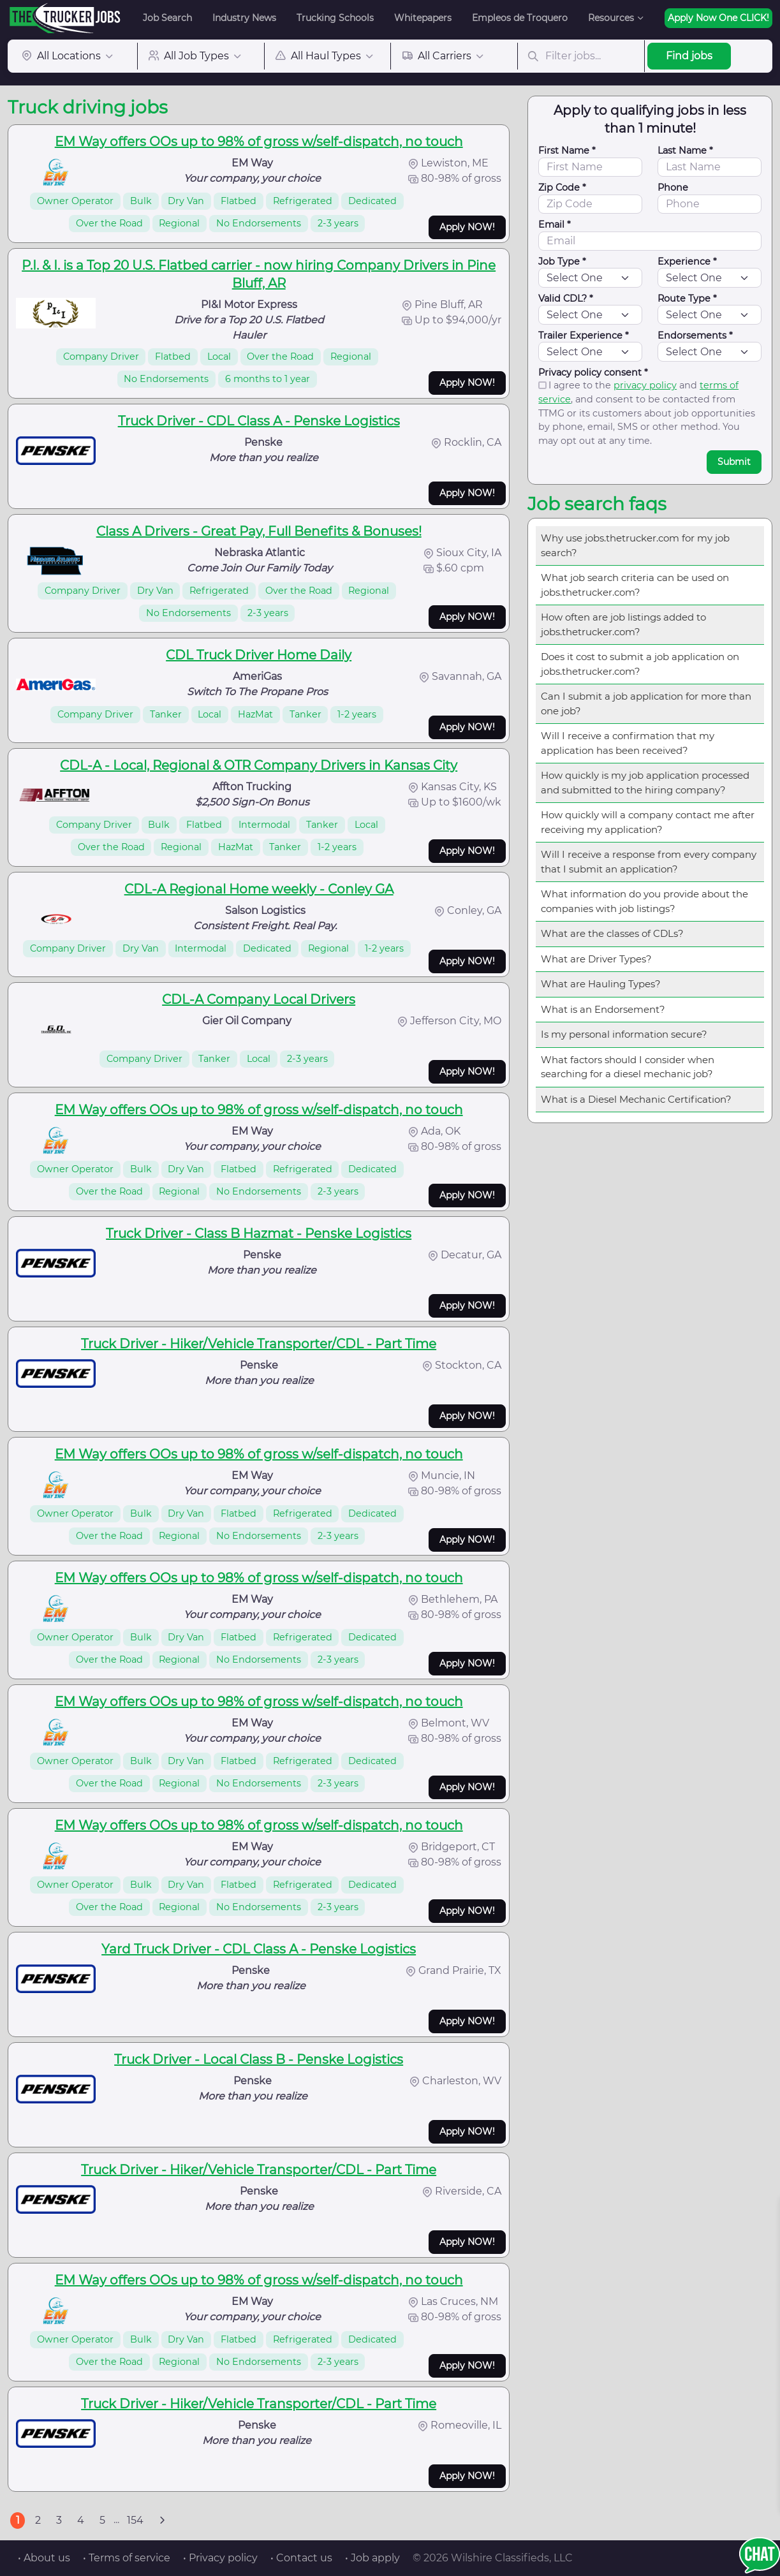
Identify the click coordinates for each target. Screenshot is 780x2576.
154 (135, 2520)
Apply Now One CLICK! (718, 18)
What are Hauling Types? (601, 984)
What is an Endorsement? (603, 1009)
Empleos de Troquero (520, 18)
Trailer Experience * (583, 335)
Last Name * (685, 150)
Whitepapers (423, 18)
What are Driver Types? (596, 959)
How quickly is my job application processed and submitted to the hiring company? (645, 782)
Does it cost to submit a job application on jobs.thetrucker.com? (640, 664)
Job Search (167, 18)
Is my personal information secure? (624, 1034)
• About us (44, 2558)
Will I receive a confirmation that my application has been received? (627, 743)
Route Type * (687, 298)
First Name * (567, 150)
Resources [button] (611, 18)
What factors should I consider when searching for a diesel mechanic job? (627, 1067)
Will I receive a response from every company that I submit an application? (648, 861)
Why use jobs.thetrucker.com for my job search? (635, 545)
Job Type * (562, 261)
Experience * (687, 261)
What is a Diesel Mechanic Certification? (636, 1099)
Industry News (244, 18)
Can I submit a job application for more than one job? (646, 703)
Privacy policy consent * (593, 372)
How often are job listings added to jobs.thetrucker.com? (623, 624)
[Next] (162, 2520)
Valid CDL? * (565, 298)
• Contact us (301, 2558)
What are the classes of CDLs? (612, 933)
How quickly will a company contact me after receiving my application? (647, 822)
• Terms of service (126, 2558)
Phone (673, 187)
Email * (554, 224)
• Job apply (372, 2558)
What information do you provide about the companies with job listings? (644, 901)
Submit (734, 461)
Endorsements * (695, 335)
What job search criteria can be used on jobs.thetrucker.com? (635, 584)
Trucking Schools (335, 18)
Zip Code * (562, 187)
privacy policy (645, 385)
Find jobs (689, 56)
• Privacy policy (220, 2558)
